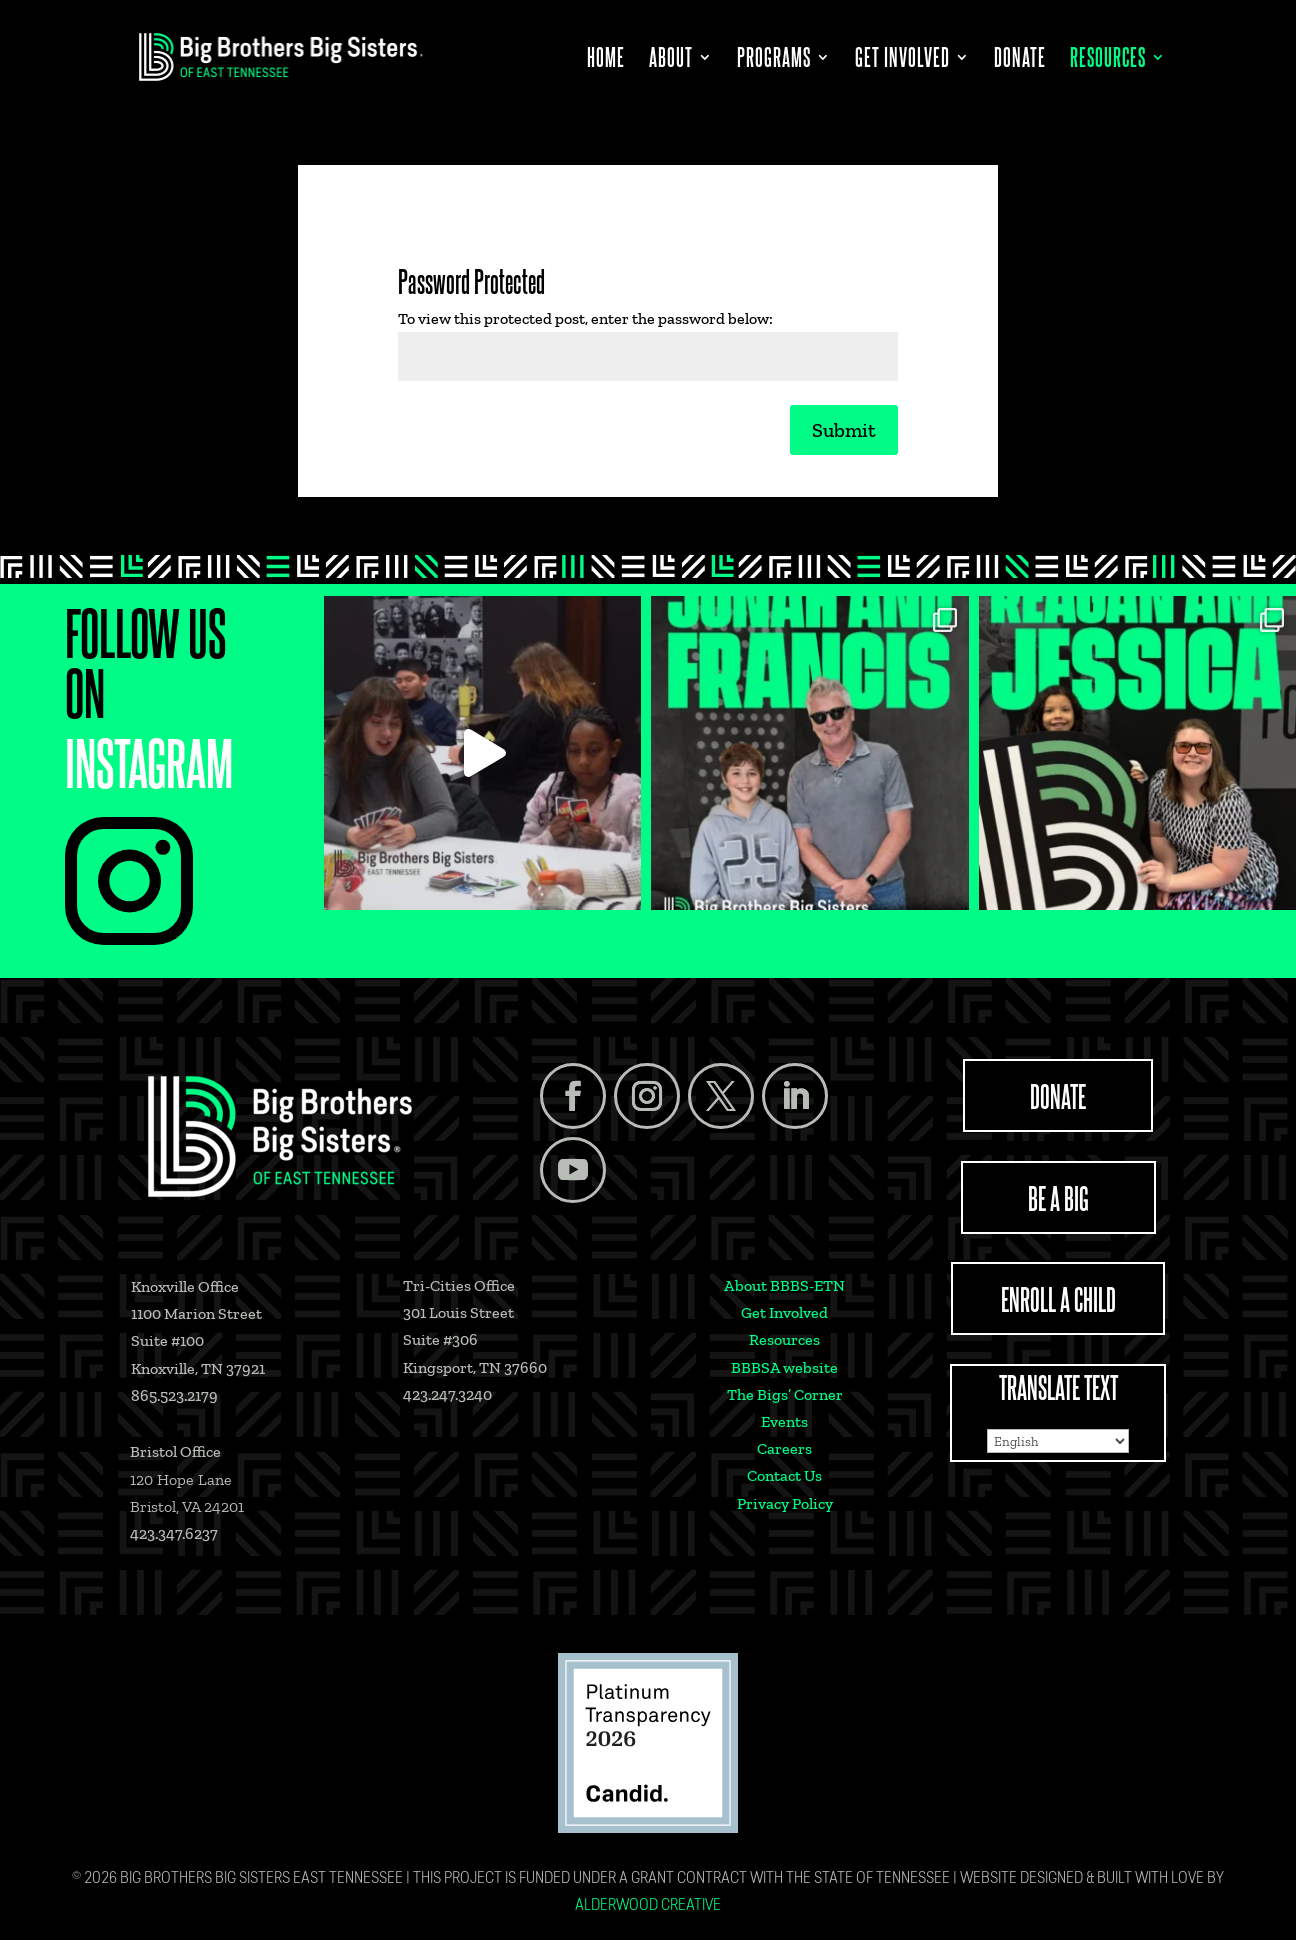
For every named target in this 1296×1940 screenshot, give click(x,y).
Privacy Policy (785, 1503)
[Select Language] (1058, 1441)
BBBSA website (784, 1367)
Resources (1108, 60)
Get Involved (902, 60)
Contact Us (784, 1475)
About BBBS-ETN (784, 1285)
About (671, 60)
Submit (844, 430)
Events (784, 1421)
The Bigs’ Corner (785, 1394)
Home (606, 60)
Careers (784, 1448)
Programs (774, 60)
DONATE (1058, 1095)
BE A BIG (1058, 1197)
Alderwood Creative (648, 1906)
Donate (1020, 60)
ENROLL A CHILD (1058, 1298)
